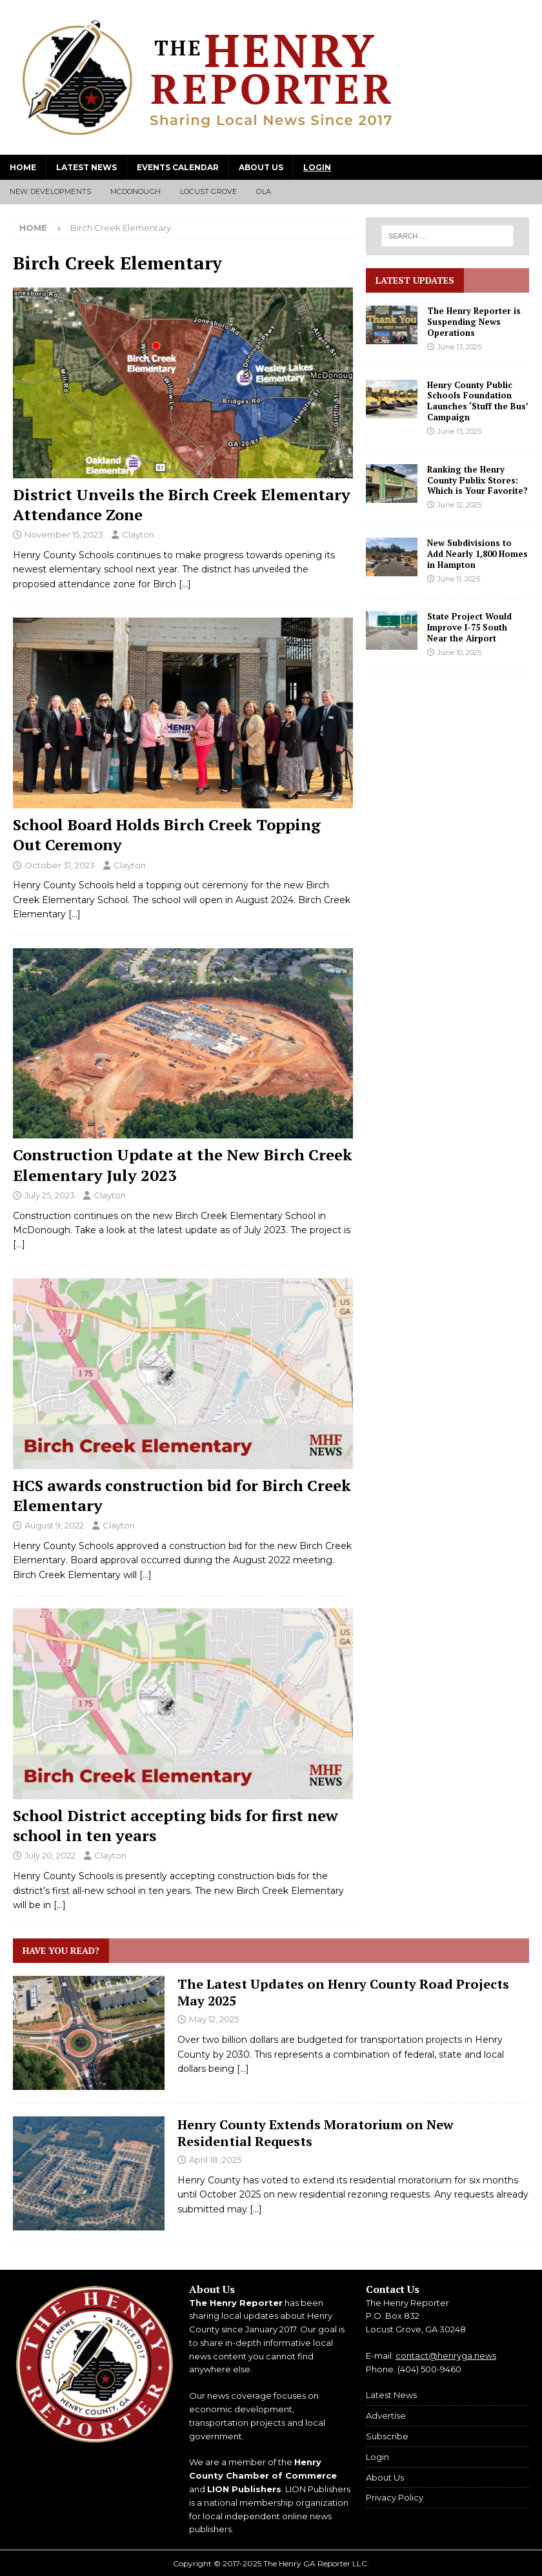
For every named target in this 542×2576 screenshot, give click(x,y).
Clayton (138, 534)
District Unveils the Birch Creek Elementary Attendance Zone (181, 504)
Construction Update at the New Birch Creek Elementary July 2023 (182, 1164)
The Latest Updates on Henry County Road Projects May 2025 (343, 1992)
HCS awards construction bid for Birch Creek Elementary (182, 1495)
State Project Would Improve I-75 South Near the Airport (469, 627)
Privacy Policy (394, 2497)
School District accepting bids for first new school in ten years (175, 1825)
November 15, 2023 (64, 534)
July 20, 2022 (50, 1855)
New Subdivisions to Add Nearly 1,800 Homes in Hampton (477, 554)
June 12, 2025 (459, 504)
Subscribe (387, 2436)
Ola (263, 191)
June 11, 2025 (458, 578)
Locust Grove (208, 191)
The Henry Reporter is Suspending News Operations (474, 321)
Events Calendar (178, 167)
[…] (185, 584)
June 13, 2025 (459, 346)
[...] (243, 2068)
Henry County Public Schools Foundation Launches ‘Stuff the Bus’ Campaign (477, 401)
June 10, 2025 (459, 652)
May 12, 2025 (214, 2019)
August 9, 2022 (54, 1525)
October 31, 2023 (60, 865)
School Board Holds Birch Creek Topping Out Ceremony (167, 834)
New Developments (50, 191)
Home (23, 167)
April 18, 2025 (215, 2159)
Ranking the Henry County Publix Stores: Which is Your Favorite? (477, 480)
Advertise (386, 2415)
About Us (261, 167)
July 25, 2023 (50, 1195)
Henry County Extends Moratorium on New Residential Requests (315, 2133)
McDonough (135, 191)
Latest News (86, 167)
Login (317, 167)
